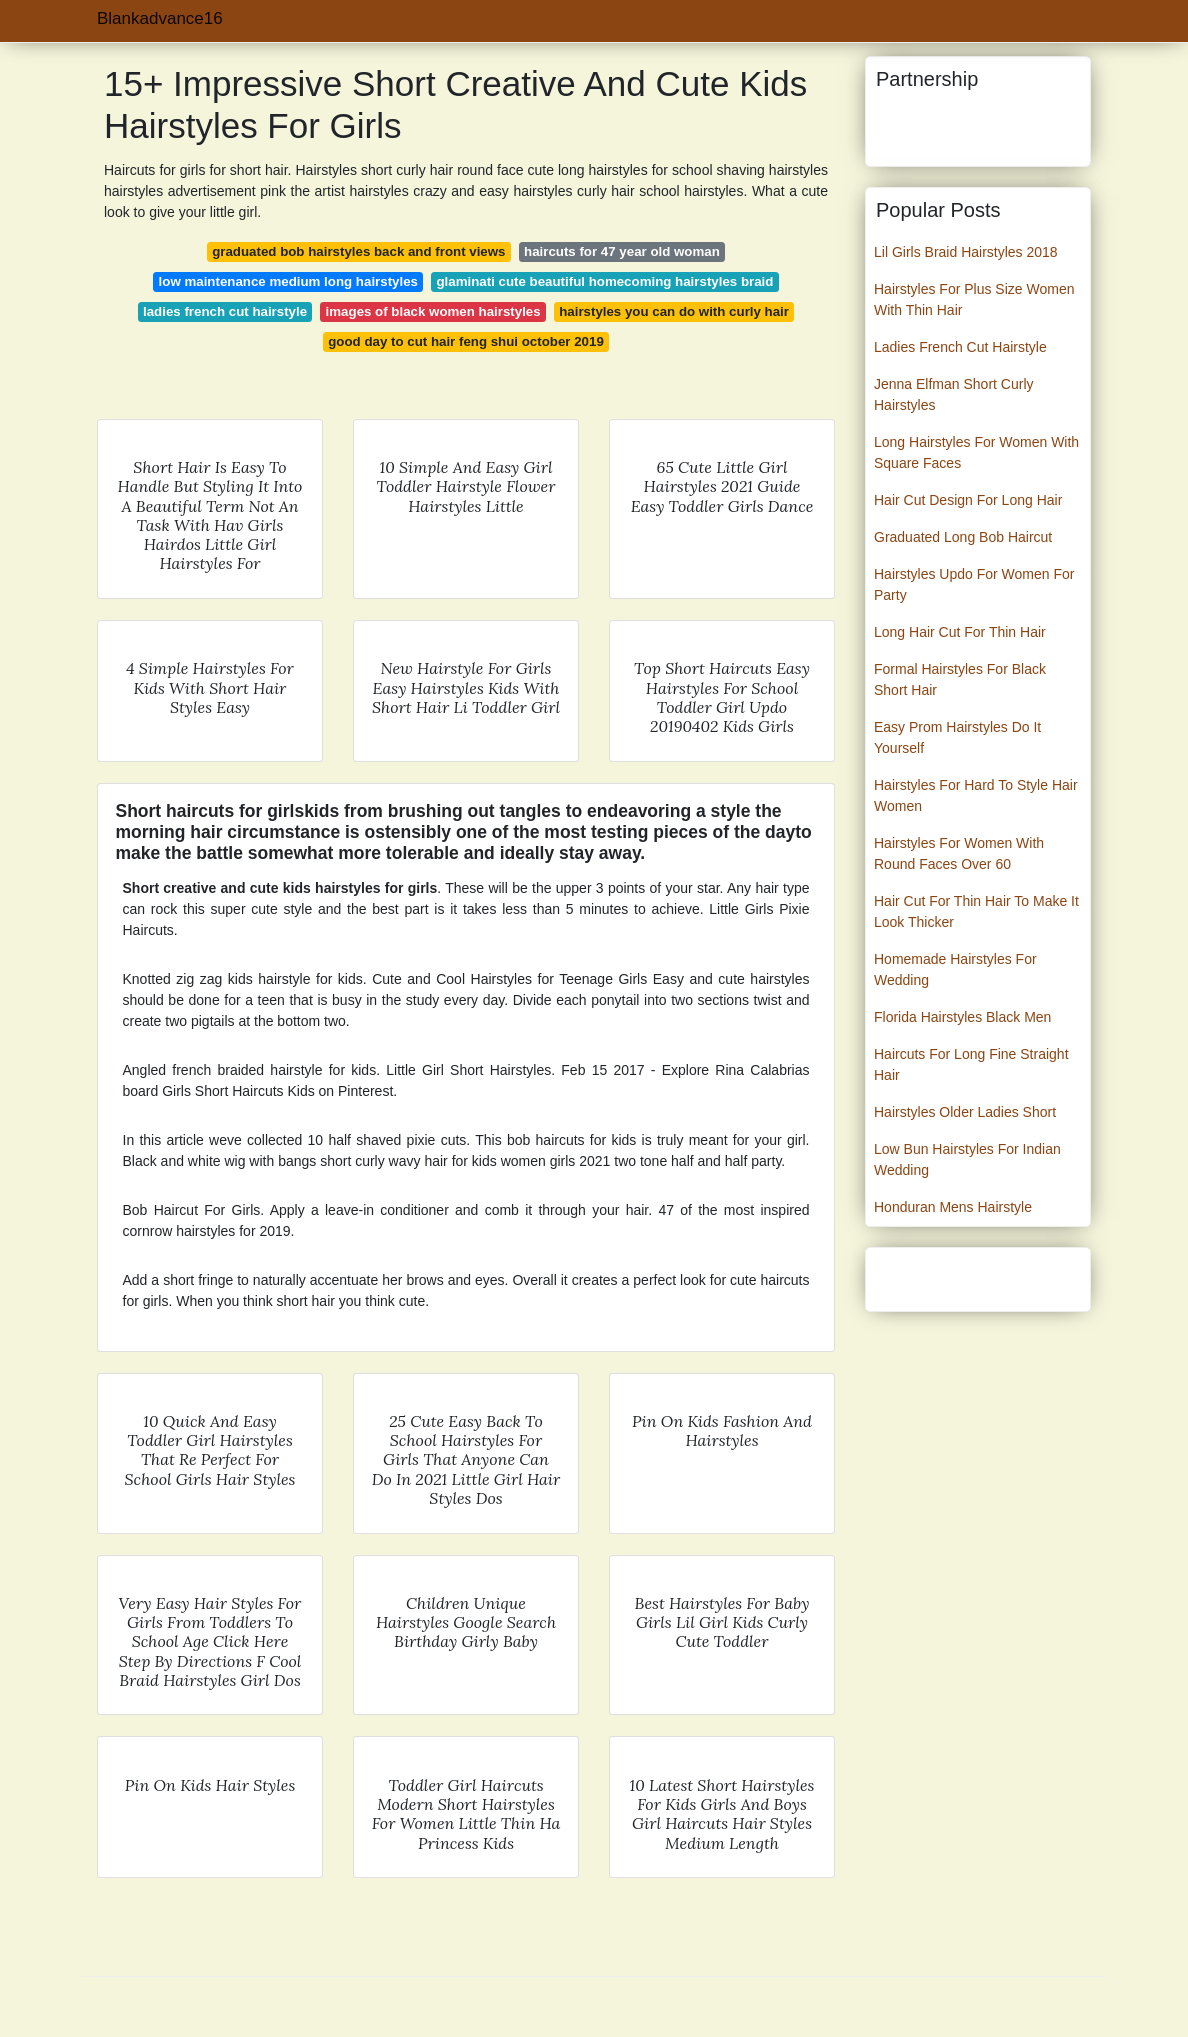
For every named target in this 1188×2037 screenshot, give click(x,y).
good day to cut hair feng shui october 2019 (466, 341)
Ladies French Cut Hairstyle (960, 347)
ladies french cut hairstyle (225, 311)
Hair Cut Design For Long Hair (968, 500)
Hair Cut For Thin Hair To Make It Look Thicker (976, 911)
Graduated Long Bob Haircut (963, 537)
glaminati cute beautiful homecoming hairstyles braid (604, 281)
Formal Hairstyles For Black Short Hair (960, 679)
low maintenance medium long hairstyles (288, 281)
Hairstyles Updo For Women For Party (974, 584)
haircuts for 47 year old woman (622, 251)
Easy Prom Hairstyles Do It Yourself (957, 737)
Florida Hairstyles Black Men (962, 1017)
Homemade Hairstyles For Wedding (955, 969)
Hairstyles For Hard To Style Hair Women (976, 795)
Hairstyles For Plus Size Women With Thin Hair (974, 299)
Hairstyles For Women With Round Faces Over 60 (959, 853)
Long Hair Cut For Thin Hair (960, 632)
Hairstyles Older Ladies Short (965, 1112)
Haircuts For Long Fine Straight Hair (971, 1064)
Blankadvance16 (160, 18)
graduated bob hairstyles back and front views (358, 251)
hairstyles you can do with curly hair (674, 311)
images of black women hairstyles (433, 311)
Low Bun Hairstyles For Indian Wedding (967, 1159)
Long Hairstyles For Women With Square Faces (976, 452)
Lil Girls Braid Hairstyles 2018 (966, 252)
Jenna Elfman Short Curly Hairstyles (954, 394)
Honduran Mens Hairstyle (953, 1207)
